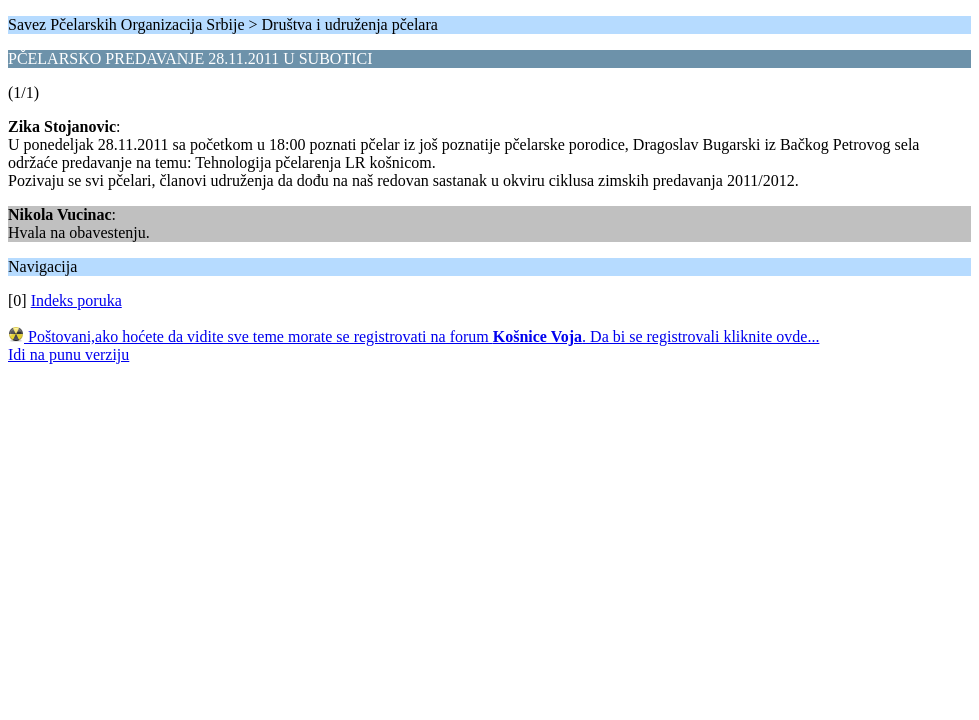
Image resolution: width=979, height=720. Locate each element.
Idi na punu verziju (68, 354)
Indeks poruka (76, 300)
